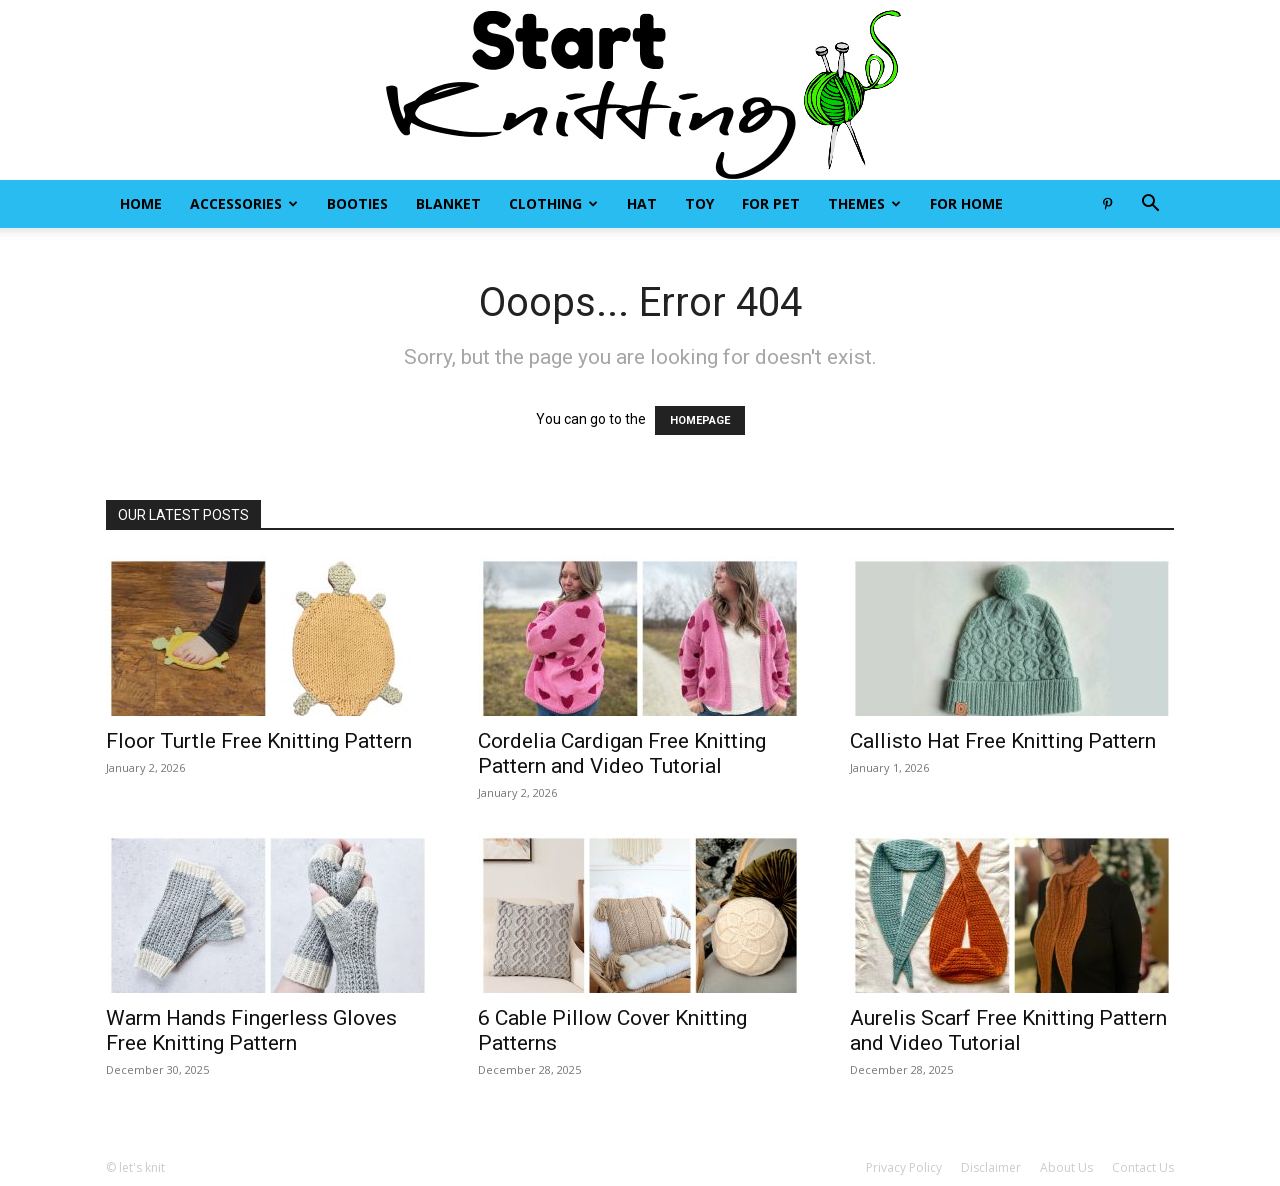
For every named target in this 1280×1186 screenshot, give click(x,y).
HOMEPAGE (700, 420)
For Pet (771, 203)
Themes (864, 203)
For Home (966, 203)
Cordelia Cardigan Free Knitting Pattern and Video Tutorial (622, 753)
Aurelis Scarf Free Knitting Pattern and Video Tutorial (1008, 1030)
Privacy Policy (904, 1167)
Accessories (244, 203)
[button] (1150, 205)
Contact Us (1143, 1167)
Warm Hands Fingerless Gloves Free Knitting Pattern (251, 1030)
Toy (699, 203)
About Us (1066, 1167)
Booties (357, 203)
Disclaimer (991, 1167)
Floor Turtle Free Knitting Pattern (259, 741)
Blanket (448, 203)
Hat (642, 203)
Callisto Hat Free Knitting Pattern (1003, 741)
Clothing (553, 203)
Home (141, 203)
